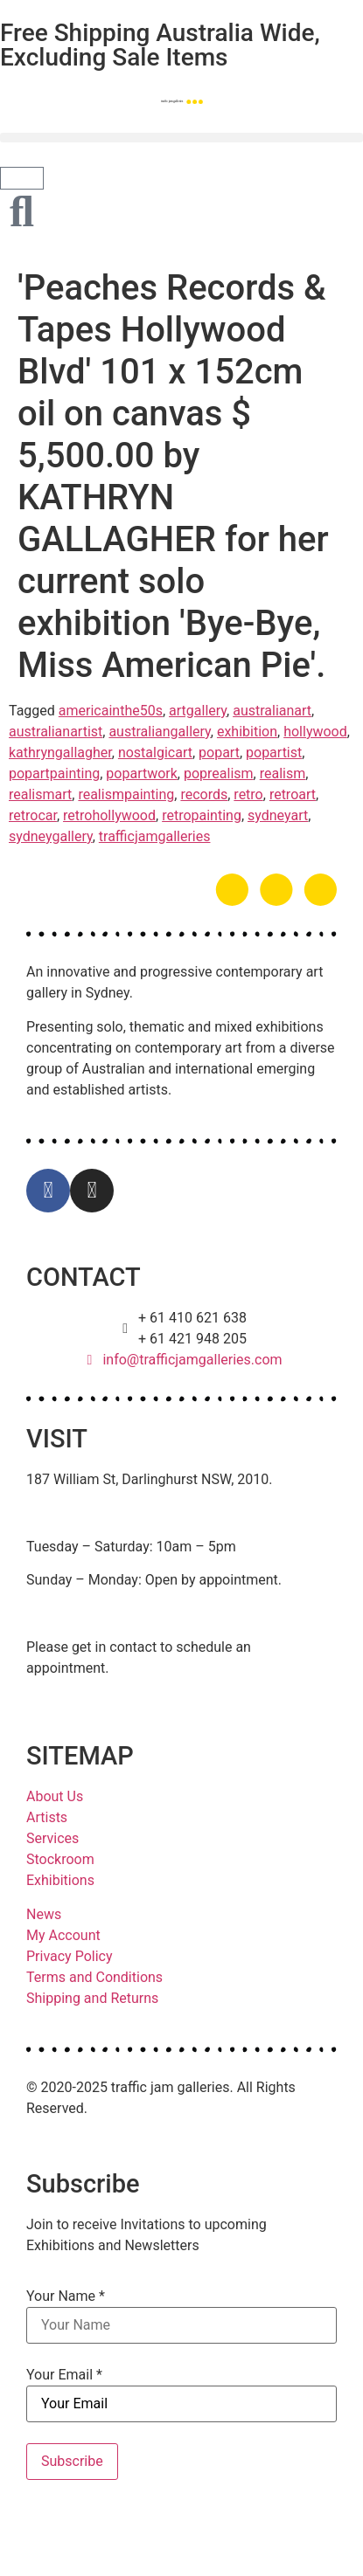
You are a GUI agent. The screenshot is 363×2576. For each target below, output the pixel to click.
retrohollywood (109, 815)
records (203, 794)
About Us (54, 1796)
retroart (292, 794)
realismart (40, 794)
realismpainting (126, 794)
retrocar (33, 815)
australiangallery (159, 731)
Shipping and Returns (92, 1998)
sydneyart (278, 815)
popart (219, 752)
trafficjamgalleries (155, 836)
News (43, 1914)
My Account (63, 1935)
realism (283, 773)
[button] (181, 137)
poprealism (219, 773)
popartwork (142, 773)
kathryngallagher (60, 752)
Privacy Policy (69, 1956)
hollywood (315, 731)
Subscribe (72, 2461)
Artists (46, 1817)
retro (248, 794)
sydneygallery (51, 836)
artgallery (198, 710)
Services (52, 1838)
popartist (274, 752)
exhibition (247, 731)
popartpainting (54, 773)
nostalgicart (155, 752)
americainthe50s (111, 710)
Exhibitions (60, 1880)
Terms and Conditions (94, 1977)
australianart (272, 710)
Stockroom (60, 1859)
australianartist (55, 731)
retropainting (201, 815)
